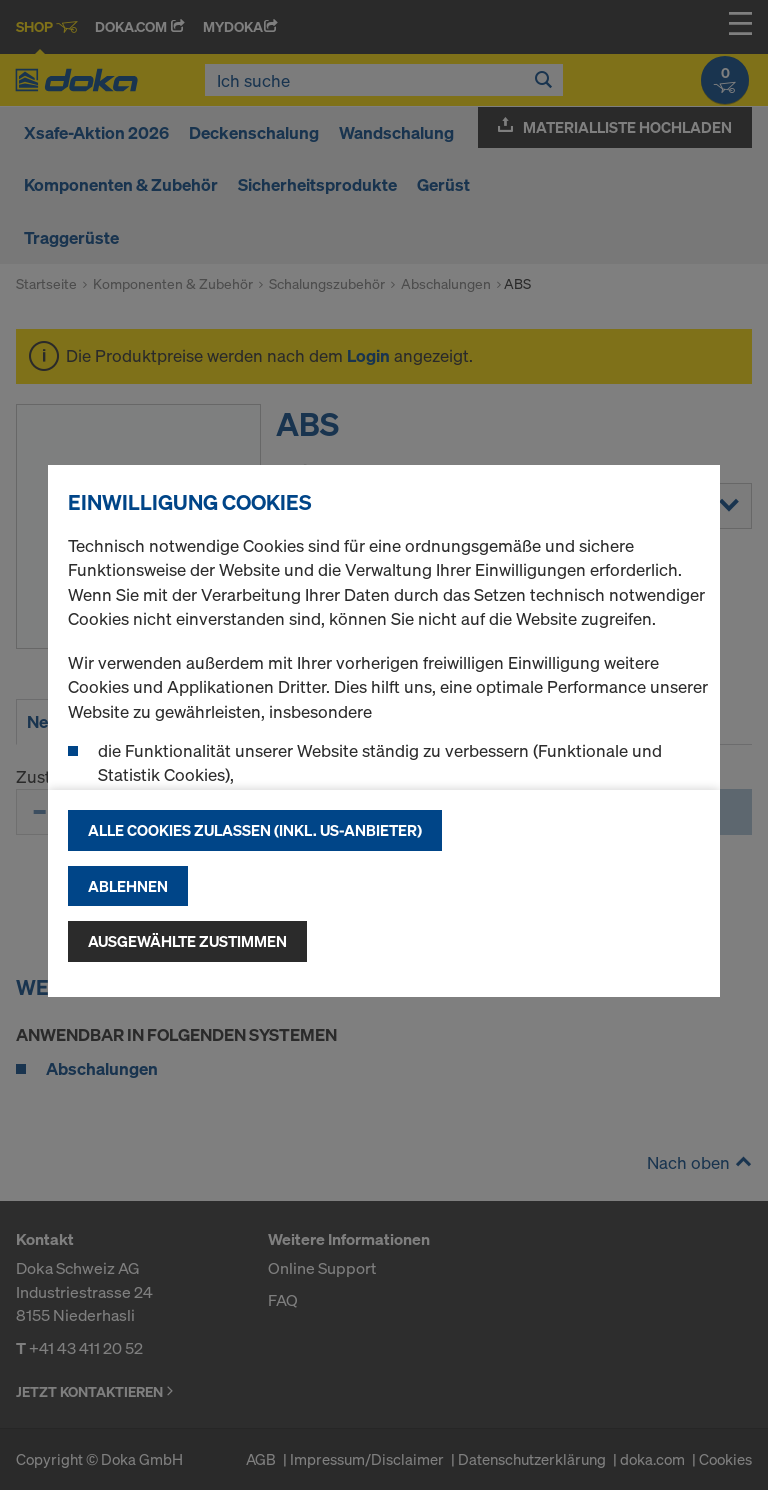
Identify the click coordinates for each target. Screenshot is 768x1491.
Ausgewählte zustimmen (187, 941)
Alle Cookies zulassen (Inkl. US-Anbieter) (255, 830)
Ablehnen (128, 886)
